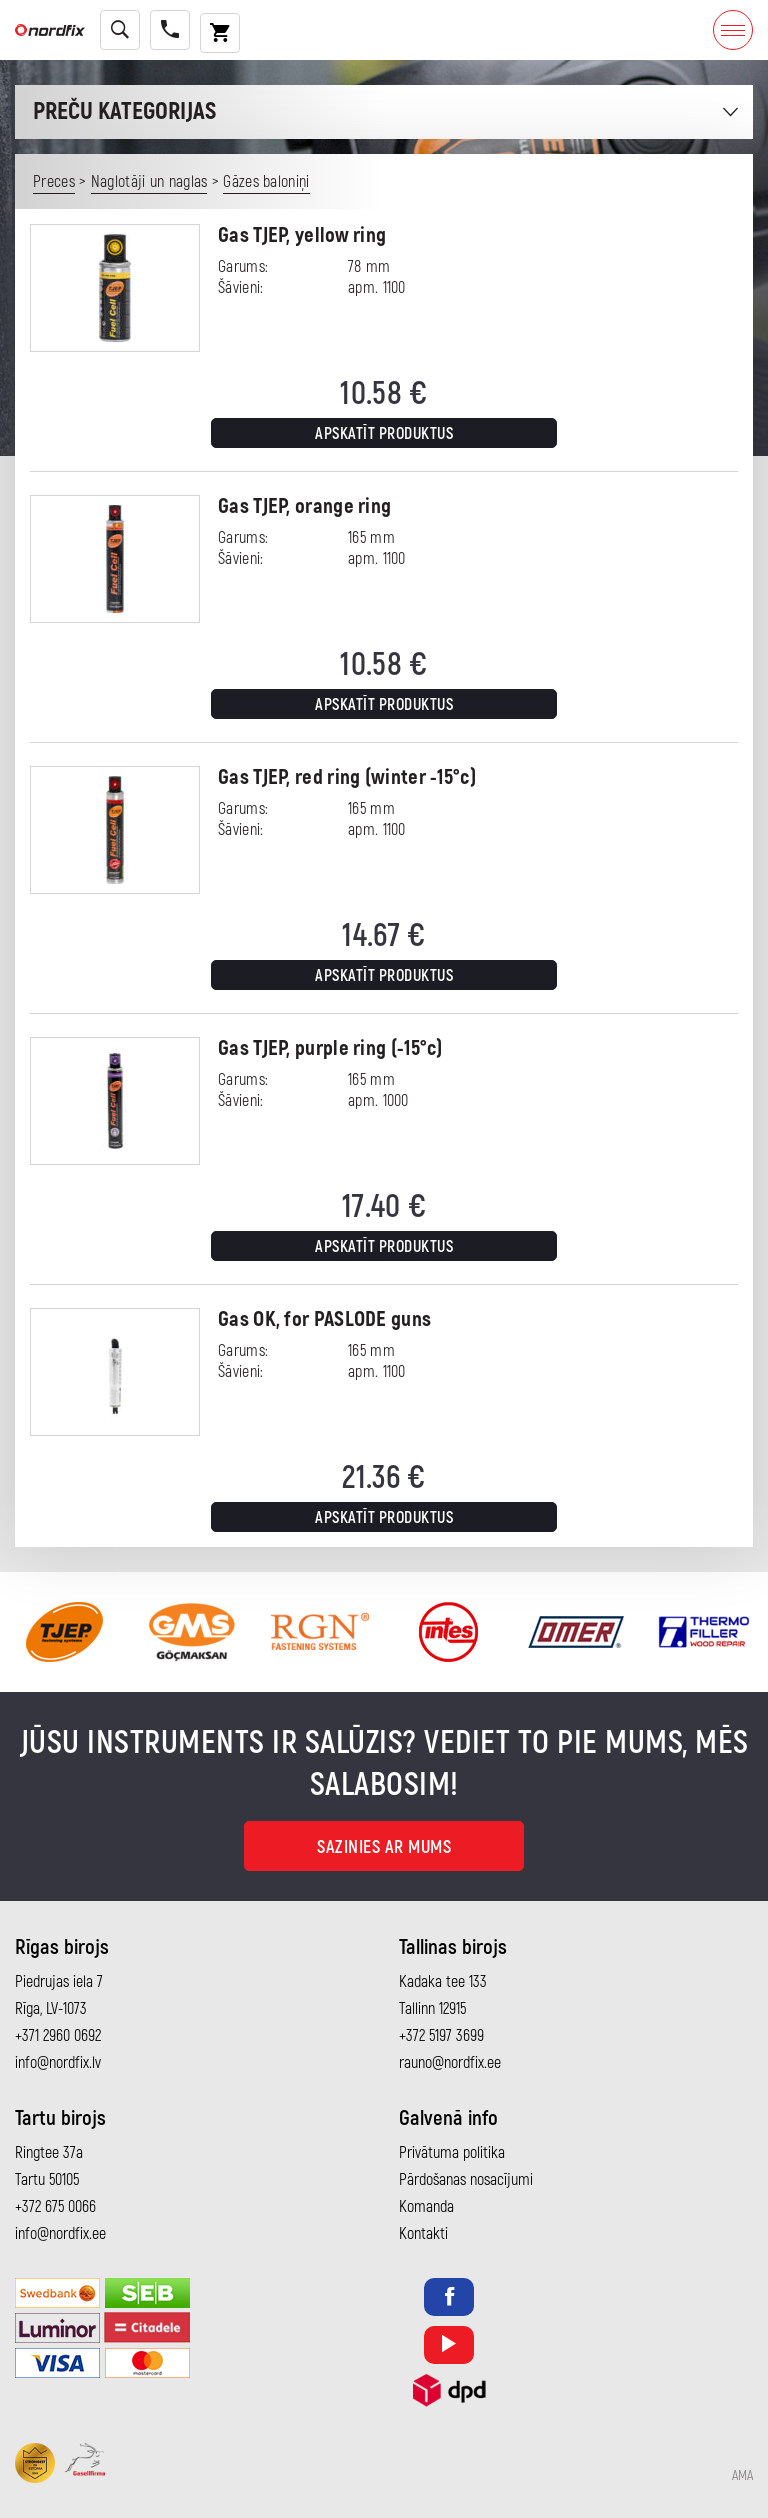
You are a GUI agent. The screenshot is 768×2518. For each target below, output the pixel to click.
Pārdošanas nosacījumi (466, 2180)
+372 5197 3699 (441, 2036)
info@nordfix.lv (58, 2063)
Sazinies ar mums (384, 1847)
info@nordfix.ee (60, 2234)
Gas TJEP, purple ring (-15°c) (330, 1048)
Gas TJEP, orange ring (304, 506)
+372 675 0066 (55, 2207)
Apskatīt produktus (384, 434)
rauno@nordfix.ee (450, 2063)
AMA (742, 2476)
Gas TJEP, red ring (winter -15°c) (347, 777)
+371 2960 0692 (58, 2036)
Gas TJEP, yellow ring (302, 235)
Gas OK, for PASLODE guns (324, 1319)
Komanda (426, 2207)
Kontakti (423, 2234)
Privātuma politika (452, 2153)
